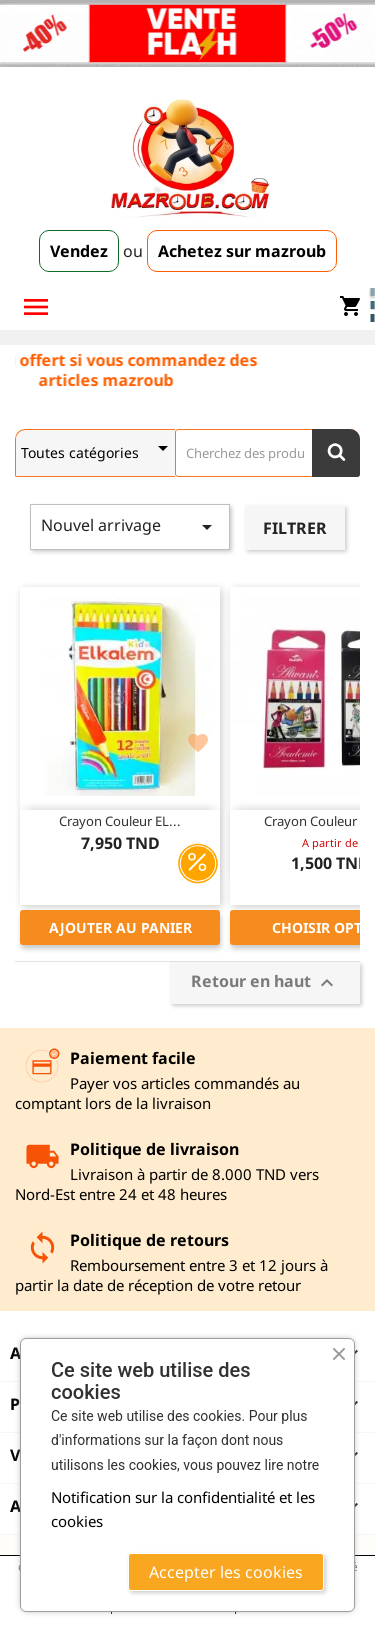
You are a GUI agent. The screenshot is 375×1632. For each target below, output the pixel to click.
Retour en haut (265, 982)
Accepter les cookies (226, 1572)
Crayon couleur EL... (120, 821)
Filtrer (295, 528)
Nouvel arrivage (130, 526)
